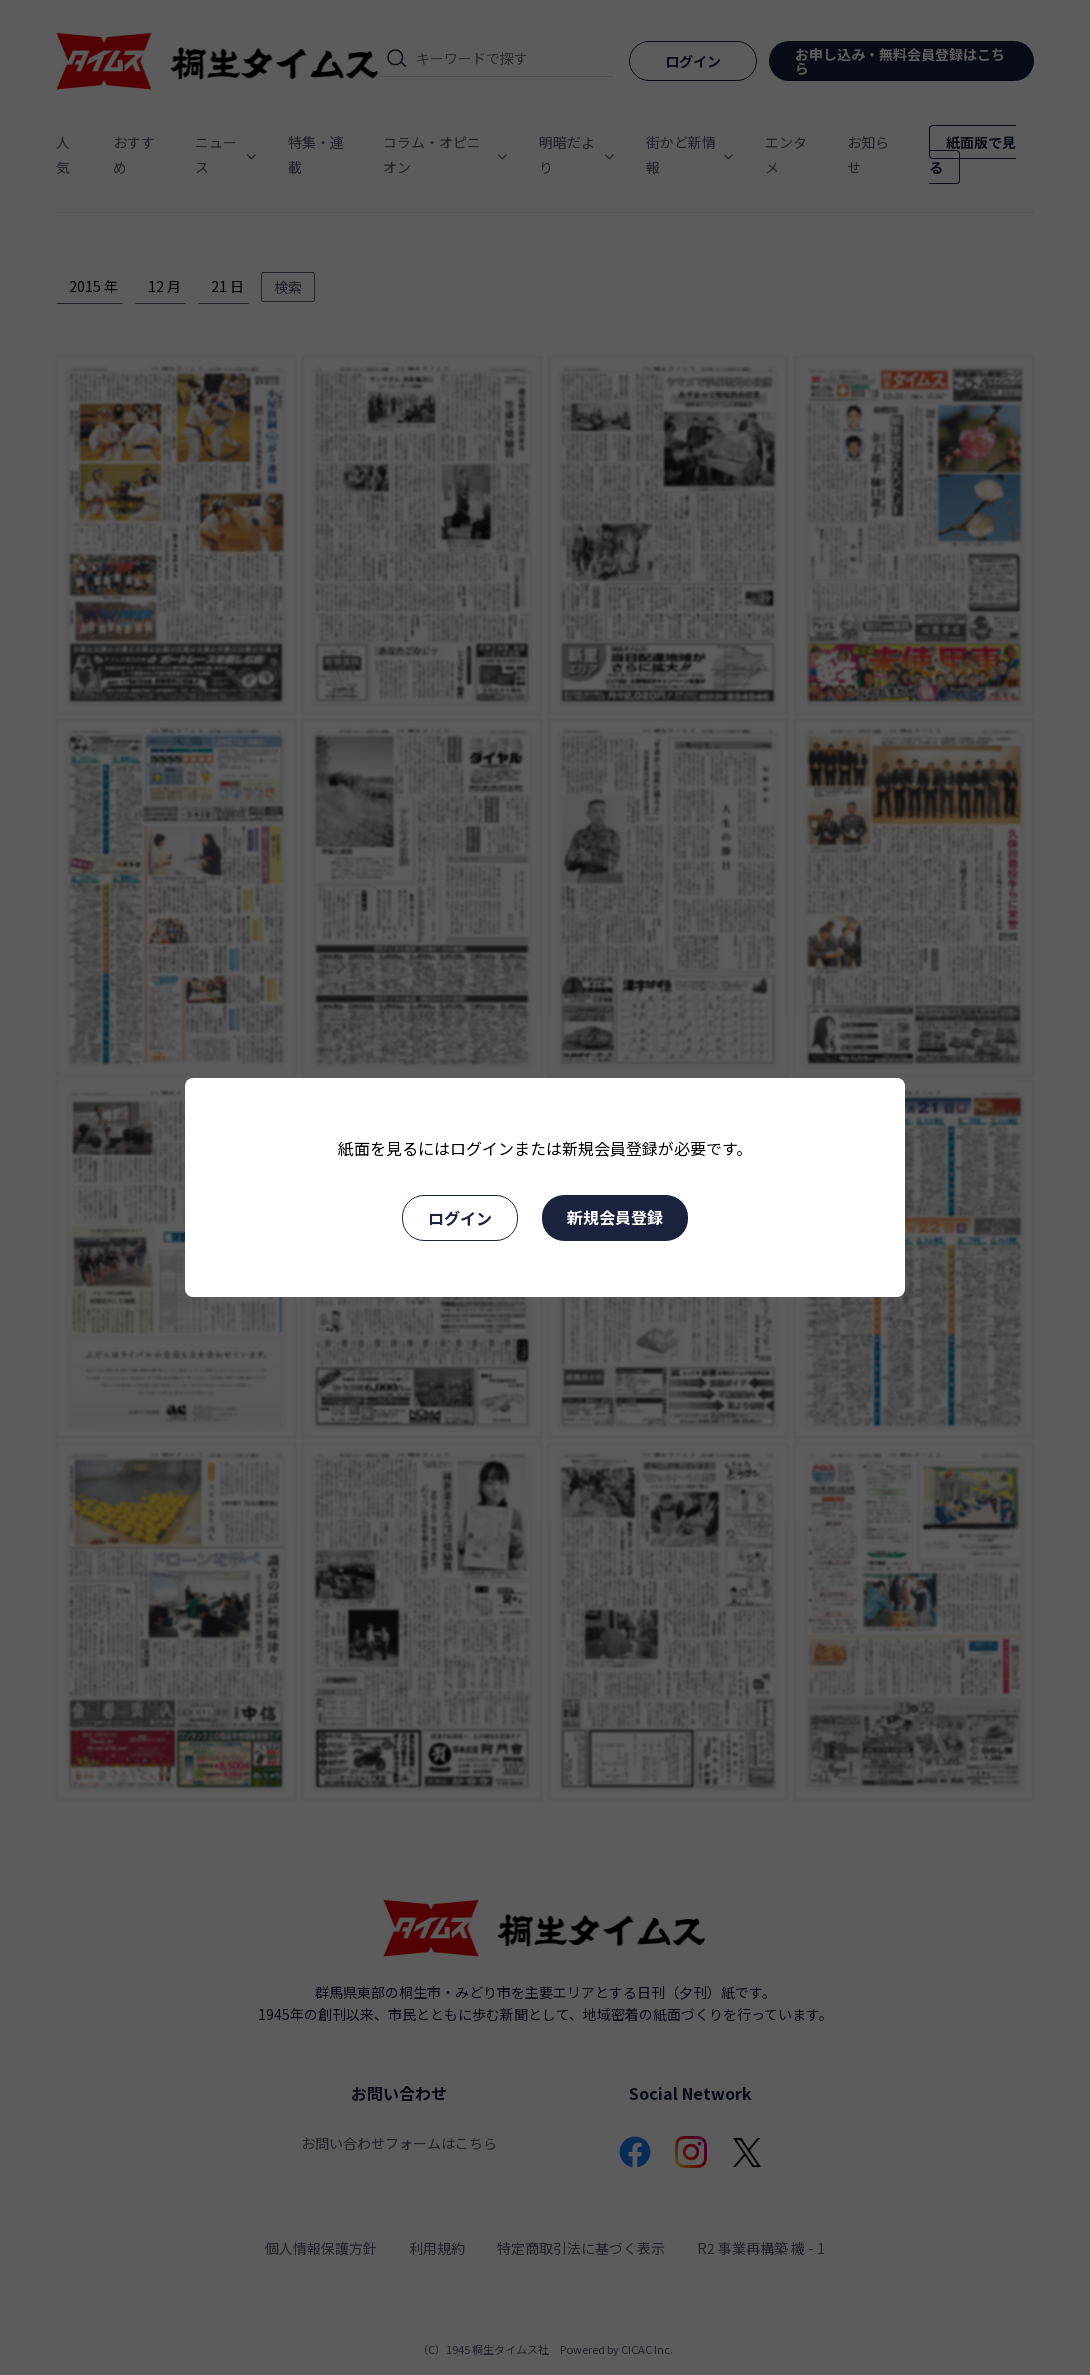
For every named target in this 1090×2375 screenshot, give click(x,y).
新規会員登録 (615, 1217)
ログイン (460, 1218)
